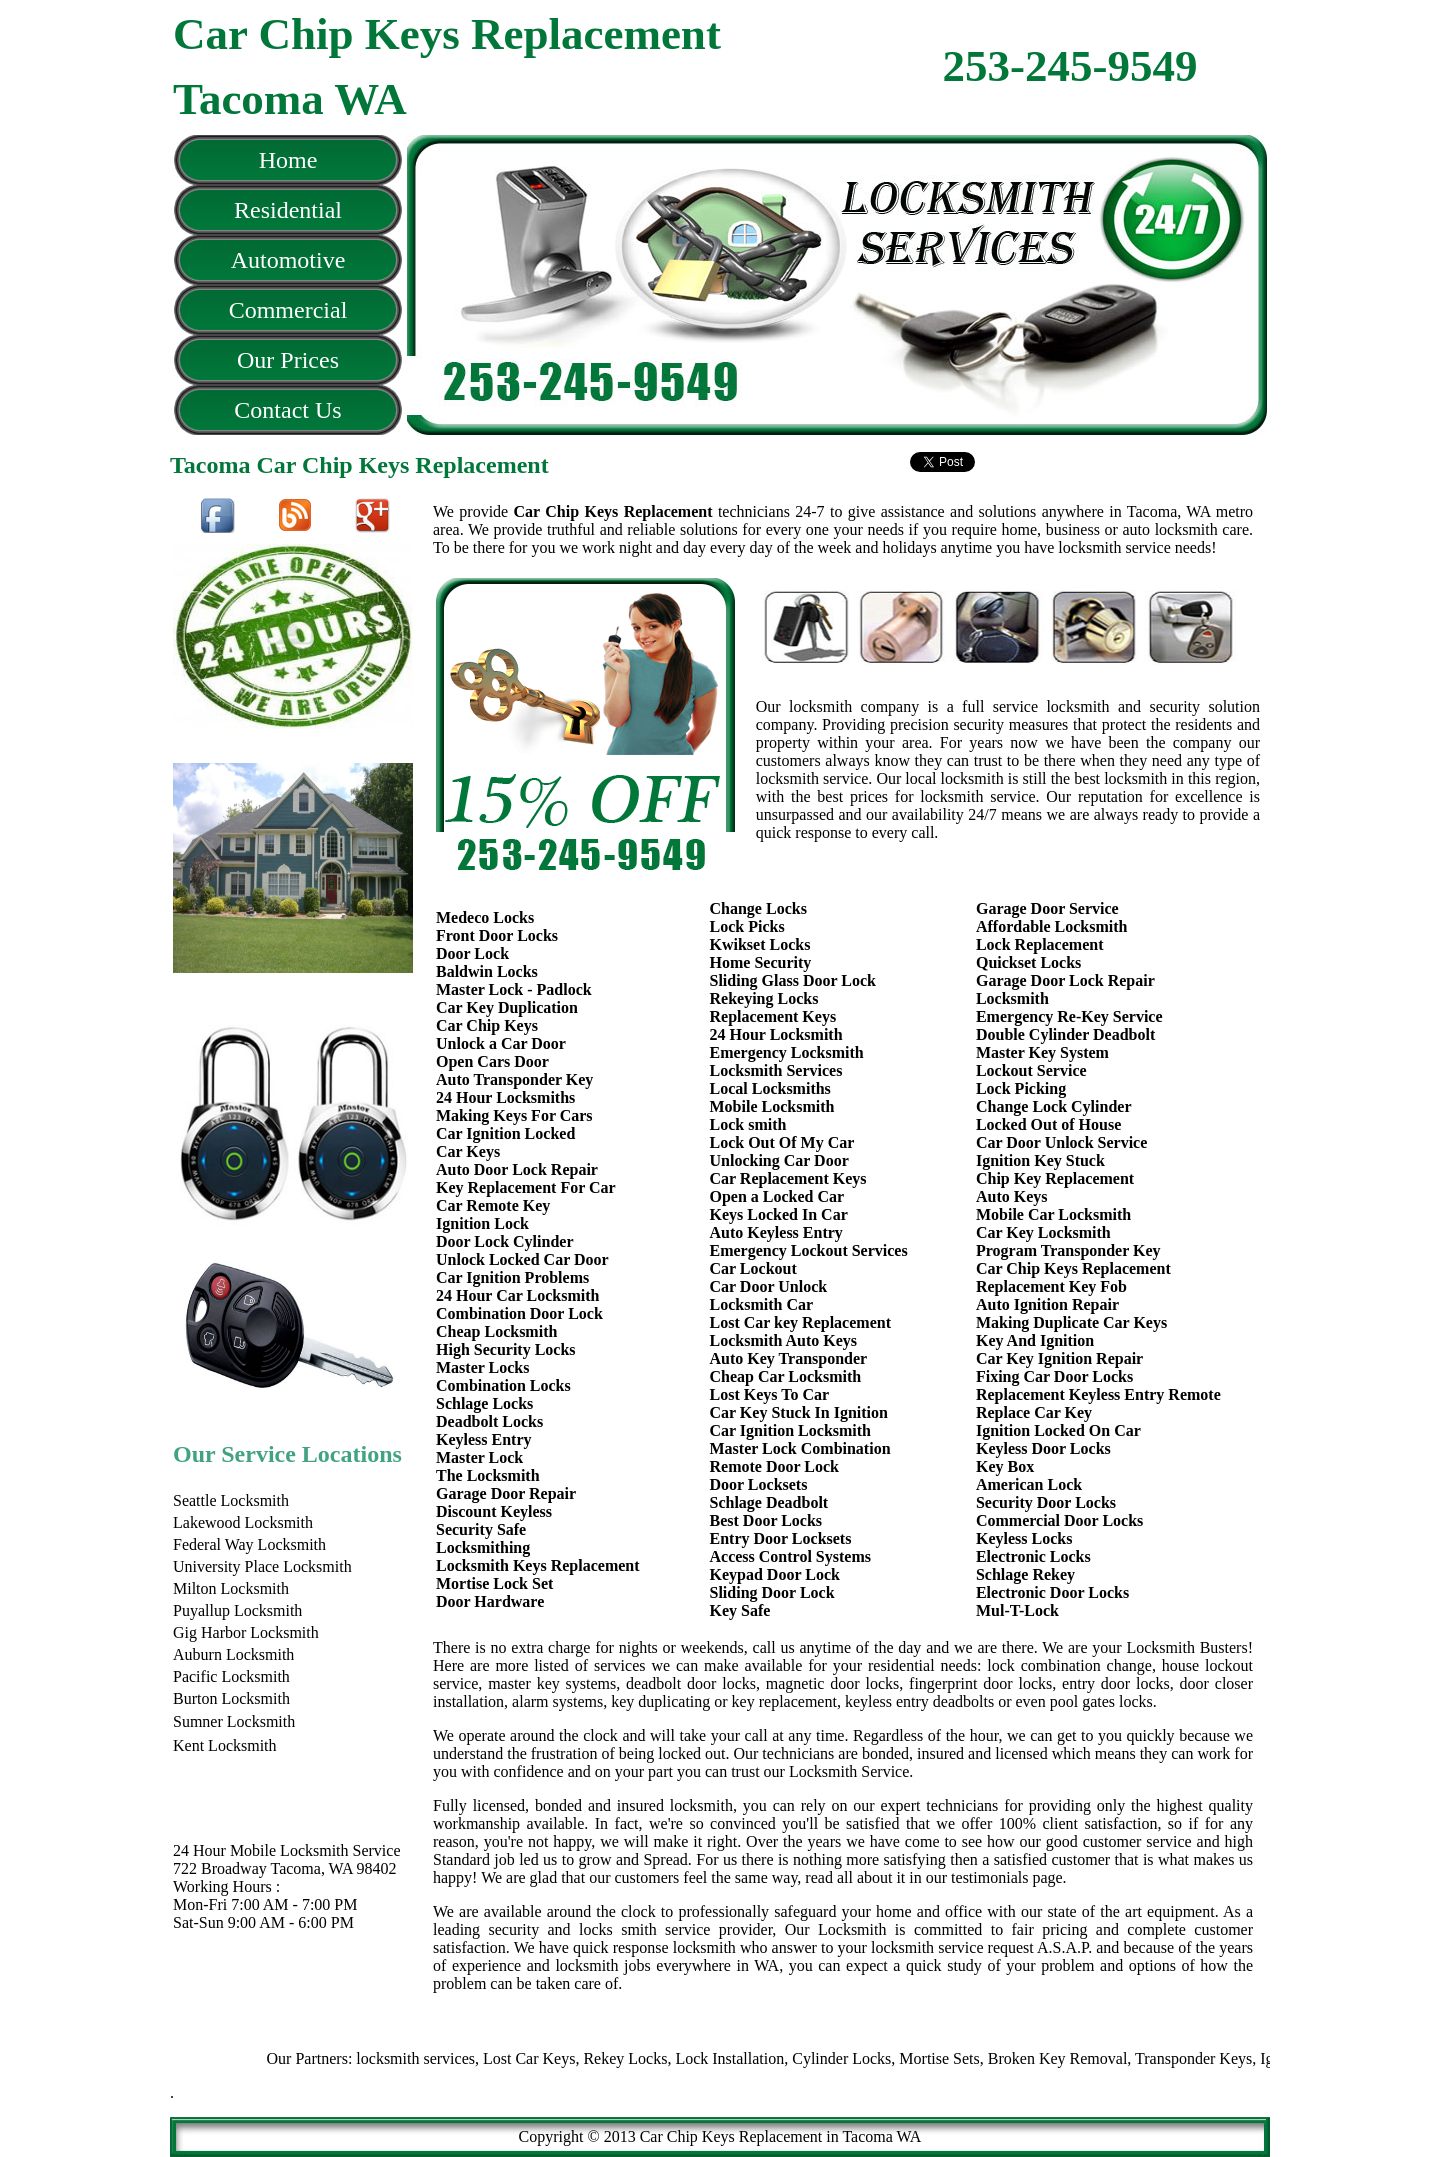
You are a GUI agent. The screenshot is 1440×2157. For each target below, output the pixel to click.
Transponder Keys (1237, 2058)
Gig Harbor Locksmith (246, 1632)
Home (288, 160)
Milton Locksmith (231, 1588)
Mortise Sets (983, 2058)
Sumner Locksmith (234, 1721)
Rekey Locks (669, 2058)
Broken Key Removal (1102, 2058)
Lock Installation (773, 2058)
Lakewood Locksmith (243, 1522)
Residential (288, 210)
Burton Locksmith (231, 1698)
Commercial (288, 310)
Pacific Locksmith (231, 1676)
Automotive (288, 260)
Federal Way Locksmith (249, 1544)
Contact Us (287, 410)
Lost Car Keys (573, 2058)
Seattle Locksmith (231, 1500)
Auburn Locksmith (233, 1654)
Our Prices (288, 360)
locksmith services (459, 2058)
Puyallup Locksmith (237, 1610)
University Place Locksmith (262, 1566)
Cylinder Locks (885, 2058)
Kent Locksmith (225, 1745)
